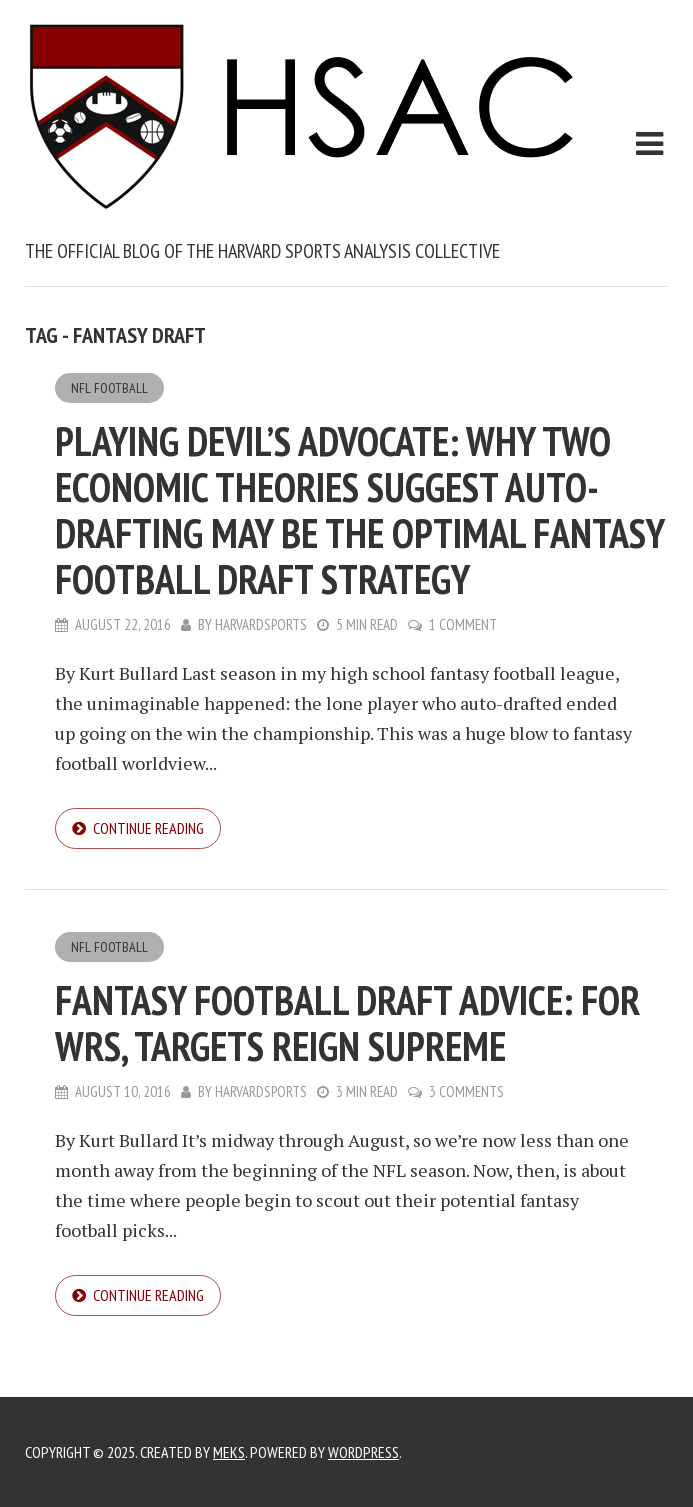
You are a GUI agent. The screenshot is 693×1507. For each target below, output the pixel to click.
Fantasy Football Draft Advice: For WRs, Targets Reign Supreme (347, 1023)
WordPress (363, 1452)
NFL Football (109, 388)
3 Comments (466, 1091)
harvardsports (261, 624)
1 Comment (463, 624)
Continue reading (148, 828)
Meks (229, 1452)
